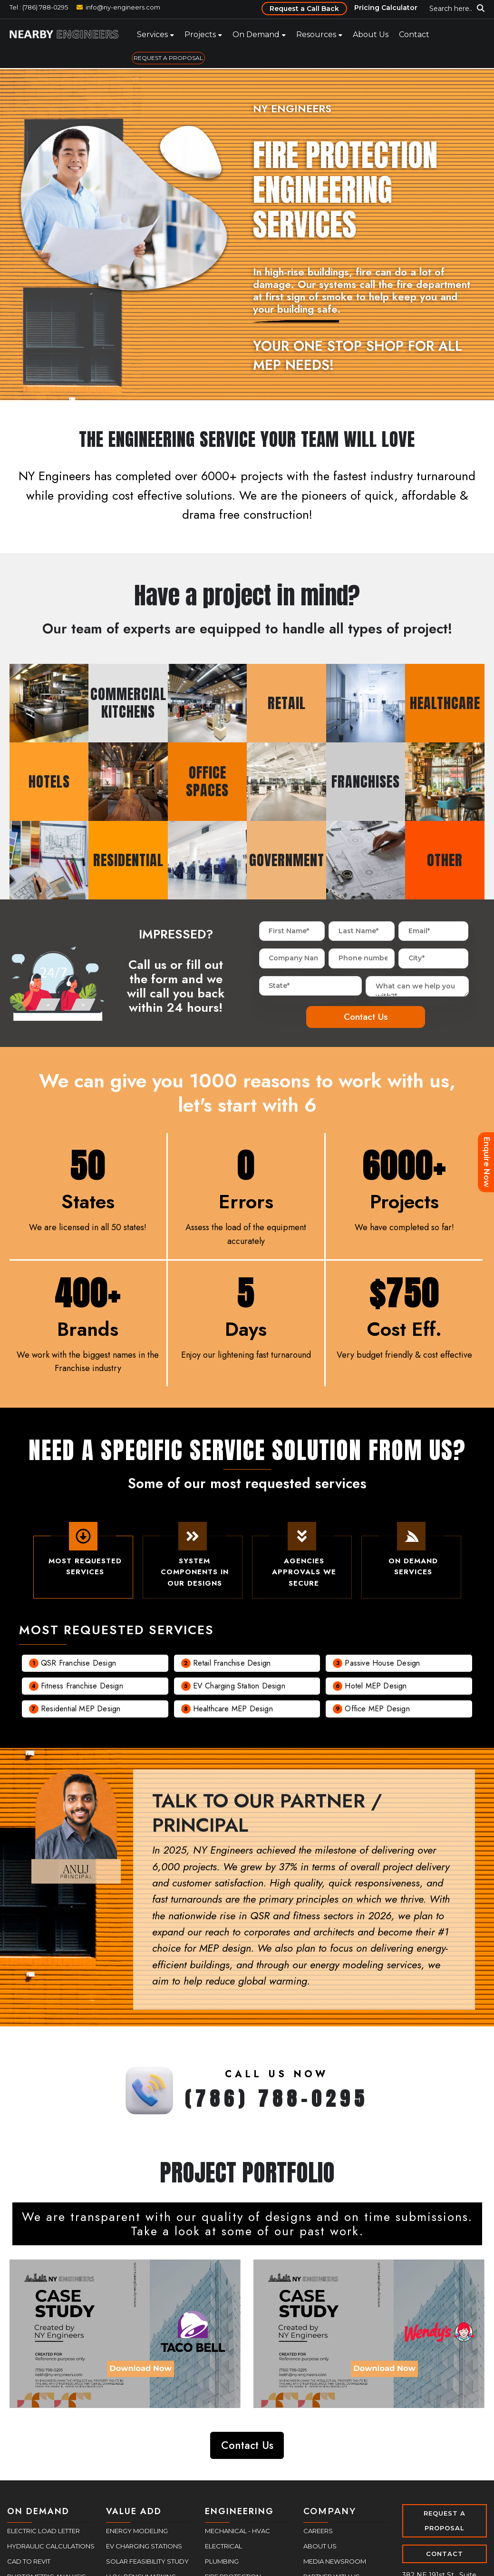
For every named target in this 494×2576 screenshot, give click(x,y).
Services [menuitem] (152, 34)
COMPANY (329, 2511)
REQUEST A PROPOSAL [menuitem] (168, 57)
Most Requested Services (83, 1558)
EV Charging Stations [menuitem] (144, 2546)
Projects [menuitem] (200, 34)
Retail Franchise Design (232, 1668)
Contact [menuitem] (414, 34)
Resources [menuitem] (316, 34)
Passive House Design (382, 1668)
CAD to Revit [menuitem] (28, 2561)
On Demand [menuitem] (256, 34)
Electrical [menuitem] (223, 2546)
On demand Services (411, 1558)
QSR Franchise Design (78, 1668)
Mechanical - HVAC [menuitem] (237, 2531)
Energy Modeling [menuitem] (137, 2531)
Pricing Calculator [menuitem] (385, 7)
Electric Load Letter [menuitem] (43, 2531)
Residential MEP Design (80, 1713)
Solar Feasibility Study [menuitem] (147, 2561)
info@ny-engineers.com (123, 7)
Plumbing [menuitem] (222, 2561)
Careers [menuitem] (318, 2531)
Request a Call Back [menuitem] (304, 8)
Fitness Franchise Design (82, 1691)
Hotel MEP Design (376, 1691)
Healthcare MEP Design (233, 1713)
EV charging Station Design (239, 1691)
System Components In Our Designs (192, 1564)
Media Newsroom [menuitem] (334, 2561)
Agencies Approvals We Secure (302, 1564)
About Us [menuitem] (370, 34)
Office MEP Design (377, 1713)
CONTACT (444, 2553)
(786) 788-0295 (276, 2103)
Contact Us (247, 2445)
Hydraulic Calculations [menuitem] (51, 2546)
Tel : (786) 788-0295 (39, 7)
